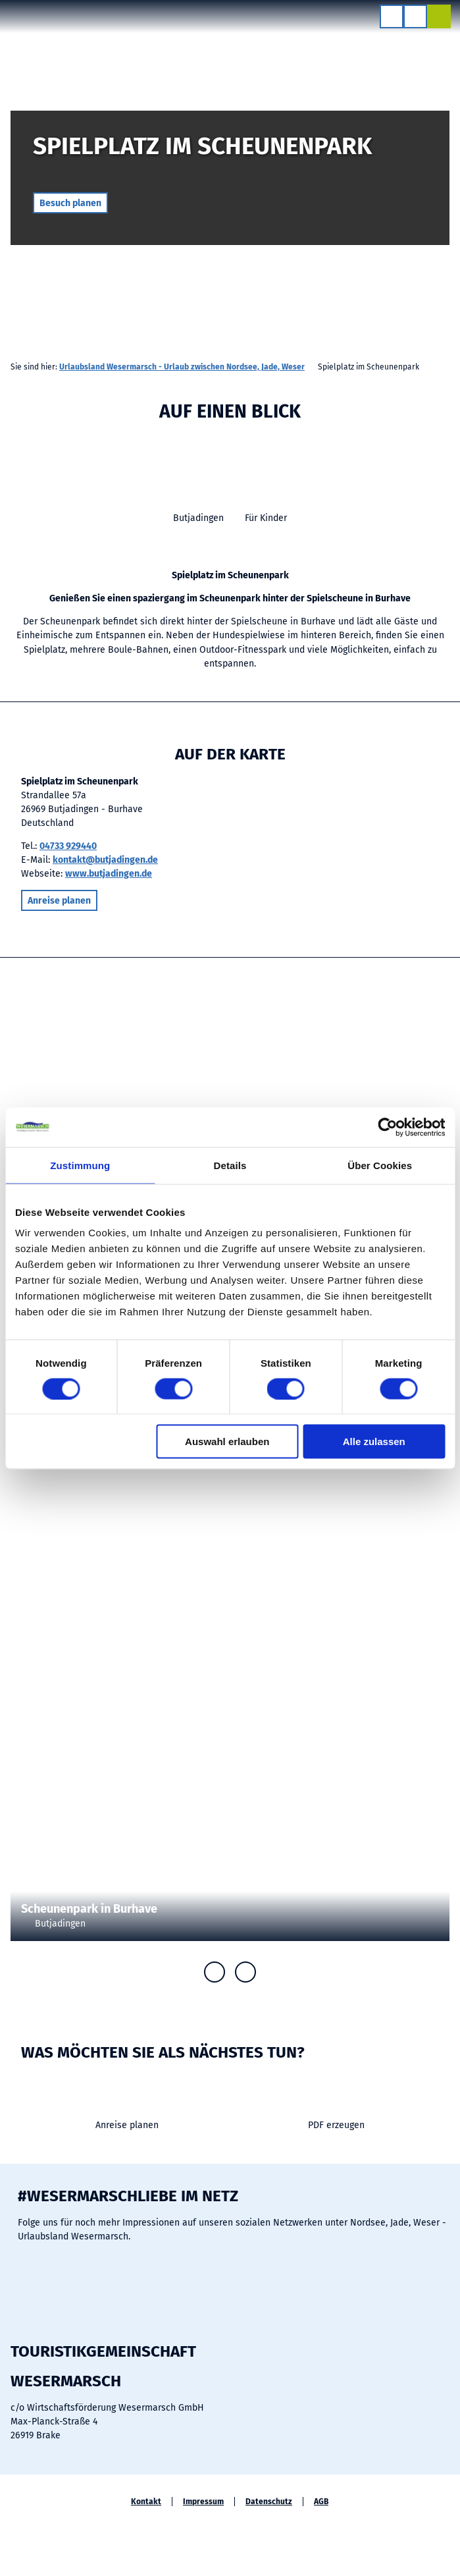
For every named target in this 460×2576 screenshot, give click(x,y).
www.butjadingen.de (108, 873)
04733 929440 (68, 846)
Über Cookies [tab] (379, 1164)
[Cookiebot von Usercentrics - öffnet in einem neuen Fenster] (387, 1127)
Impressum (203, 2501)
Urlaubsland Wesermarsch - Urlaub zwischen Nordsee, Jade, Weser (182, 366)
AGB (321, 2501)
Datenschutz (268, 2501)
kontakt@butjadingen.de (105, 859)
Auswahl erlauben (227, 1441)
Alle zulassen (374, 1441)
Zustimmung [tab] (80, 1164)
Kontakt (146, 2501)
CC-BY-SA (454, 234)
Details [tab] (230, 1164)
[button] (70, 202)
